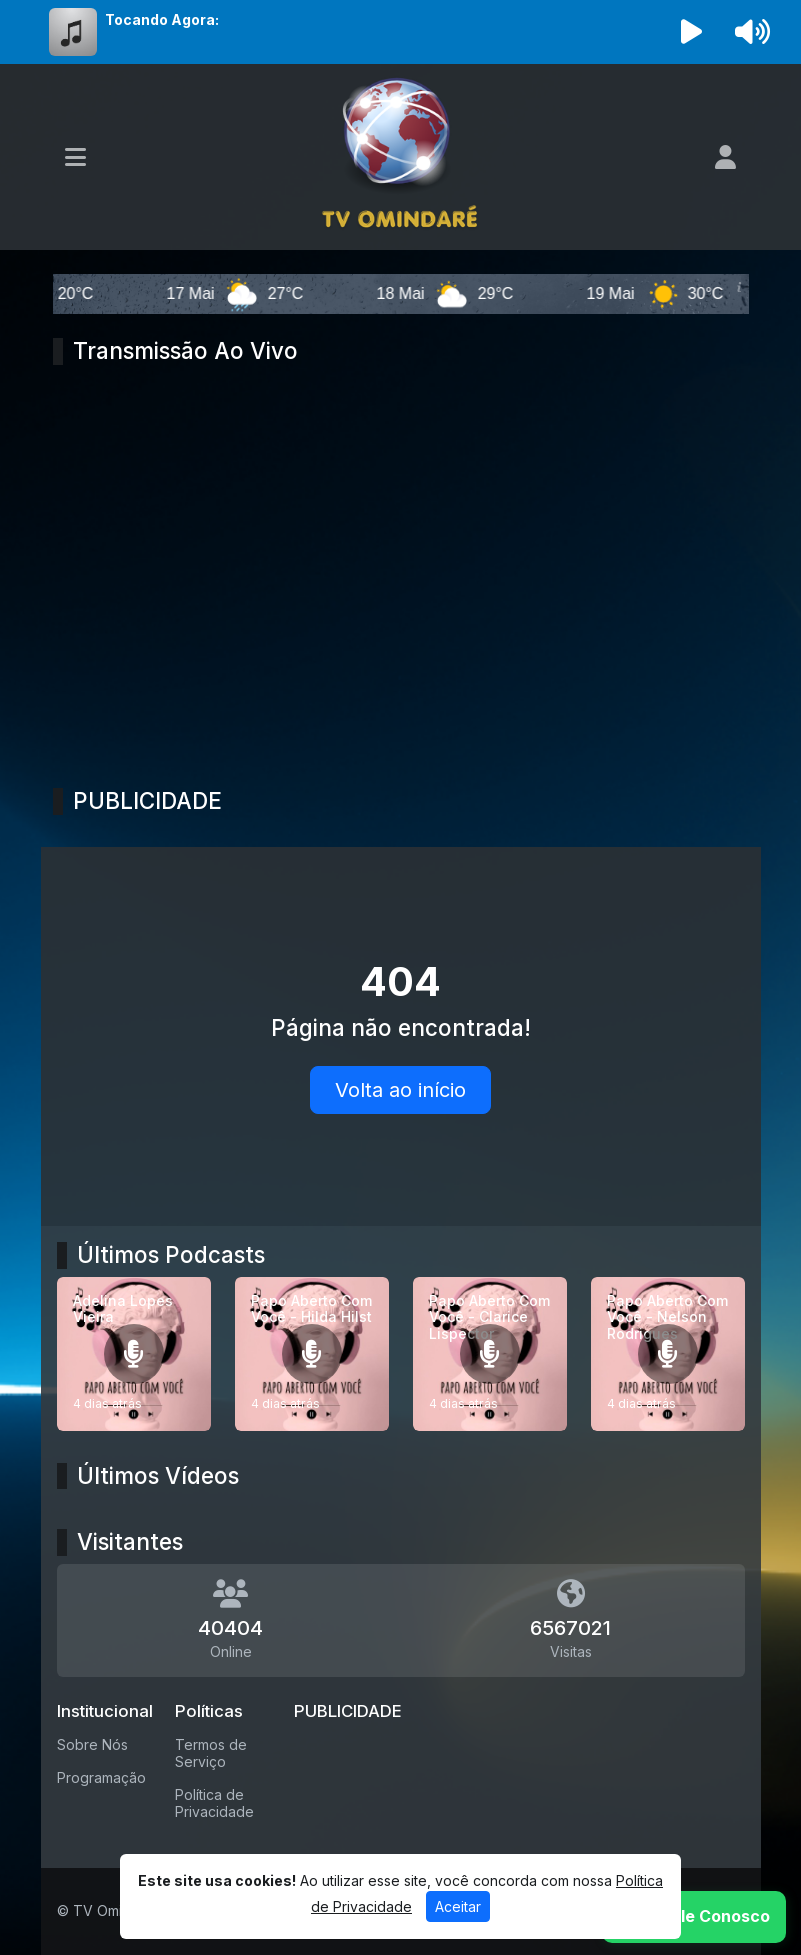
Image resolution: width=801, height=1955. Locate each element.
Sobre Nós (92, 1744)
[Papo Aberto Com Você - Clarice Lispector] (490, 1354)
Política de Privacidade (214, 1803)
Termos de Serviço (211, 1753)
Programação (101, 1777)
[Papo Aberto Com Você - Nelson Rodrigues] (668, 1354)
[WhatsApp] (694, 1917)
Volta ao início (400, 1090)
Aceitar (458, 1906)
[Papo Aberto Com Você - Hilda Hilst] (312, 1354)
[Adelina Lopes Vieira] (134, 1354)
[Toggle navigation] (75, 157)
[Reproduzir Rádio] (691, 32)
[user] (725, 157)
